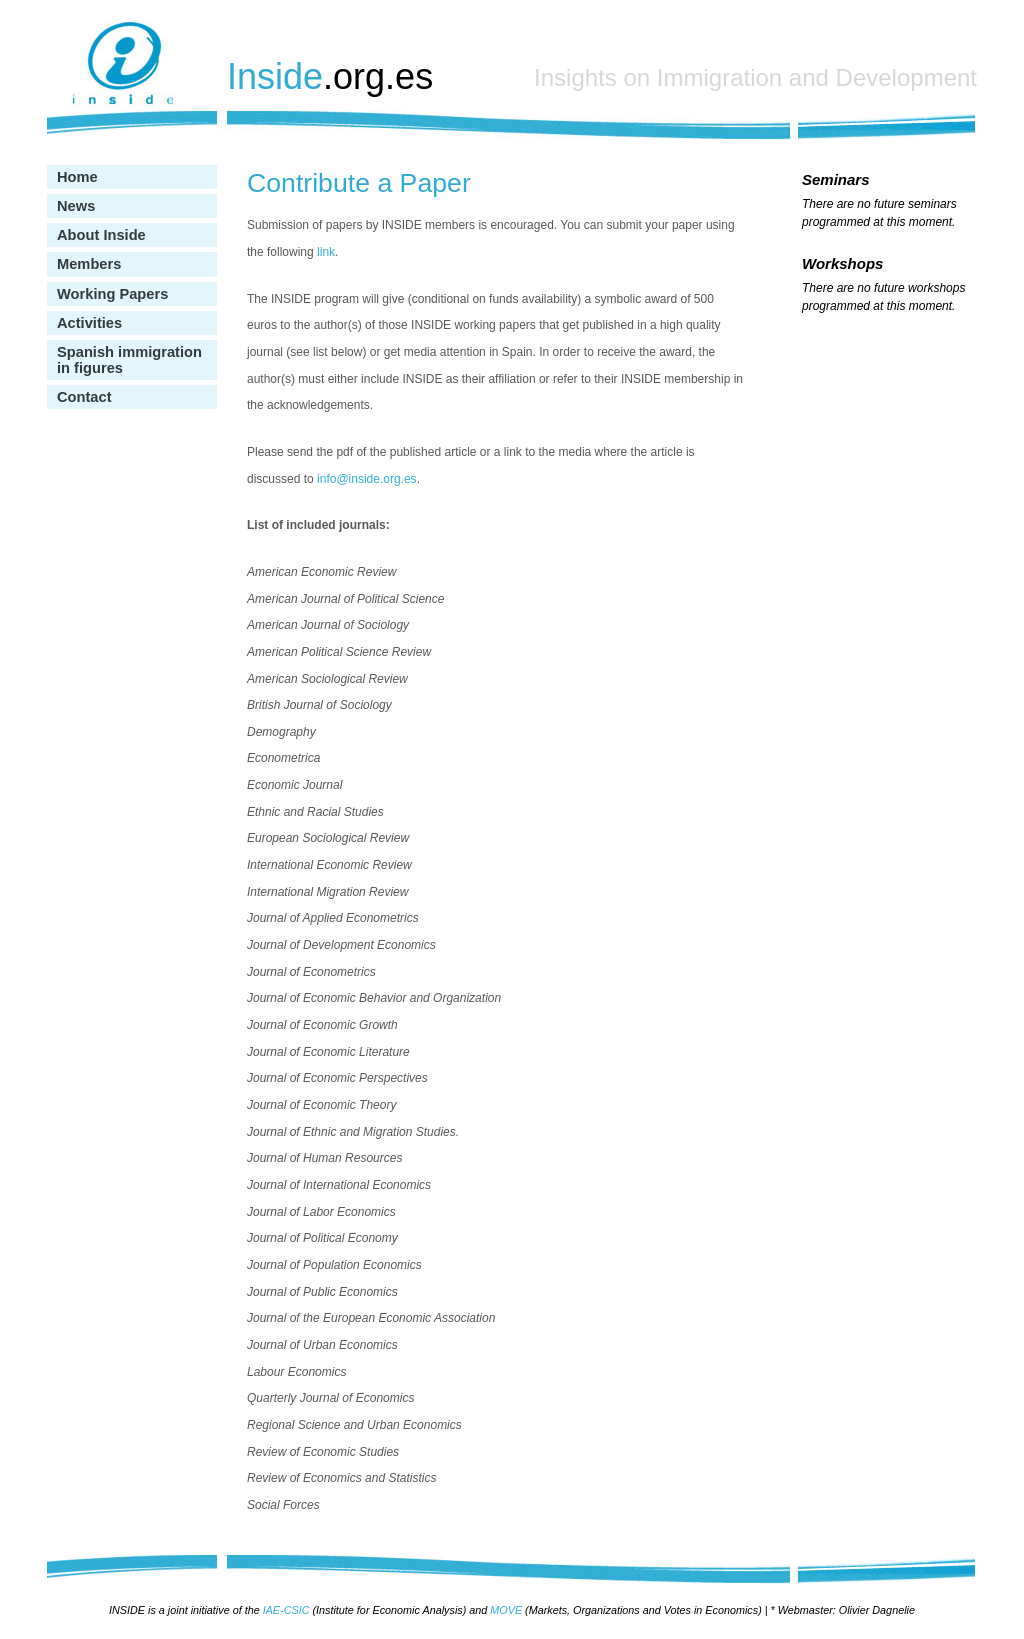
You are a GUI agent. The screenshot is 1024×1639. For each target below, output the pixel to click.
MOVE (506, 1610)
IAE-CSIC (286, 1610)
